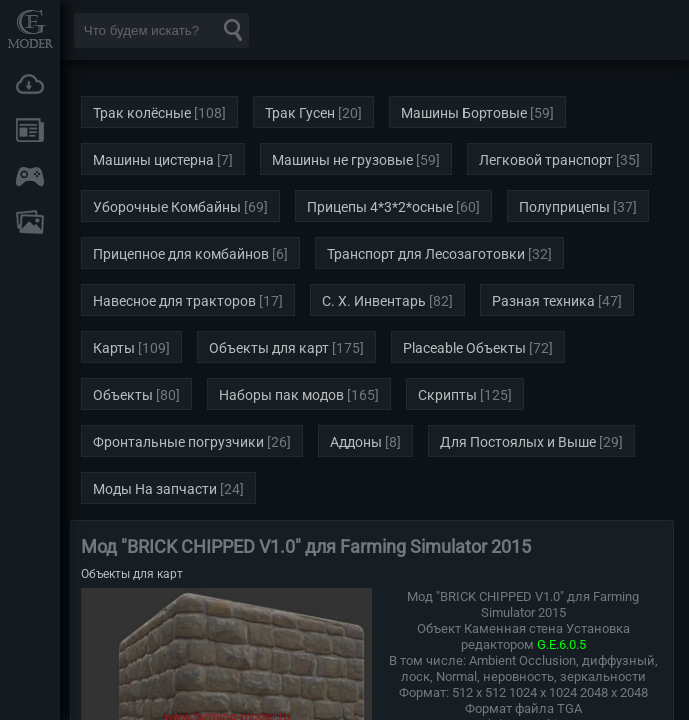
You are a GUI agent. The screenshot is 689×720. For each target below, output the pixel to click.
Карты (114, 348)
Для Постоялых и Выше (518, 442)
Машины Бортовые (464, 113)
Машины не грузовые (342, 160)
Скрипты (447, 395)
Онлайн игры (30, 176)
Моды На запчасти (155, 489)
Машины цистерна (153, 160)
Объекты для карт (269, 348)
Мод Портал (30, 28)
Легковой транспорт (546, 160)
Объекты (123, 395)
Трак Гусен (300, 113)
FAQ (30, 222)
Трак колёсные (142, 113)
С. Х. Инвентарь (374, 301)
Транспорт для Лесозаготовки (426, 254)
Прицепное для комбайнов (181, 254)
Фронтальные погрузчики (178, 442)
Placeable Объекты (464, 348)
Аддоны (356, 442)
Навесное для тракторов (174, 301)
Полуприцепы (564, 207)
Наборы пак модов (281, 395)
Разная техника (543, 301)
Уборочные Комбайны (167, 207)
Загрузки (30, 84)
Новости (30, 130)
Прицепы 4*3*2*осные (380, 207)
